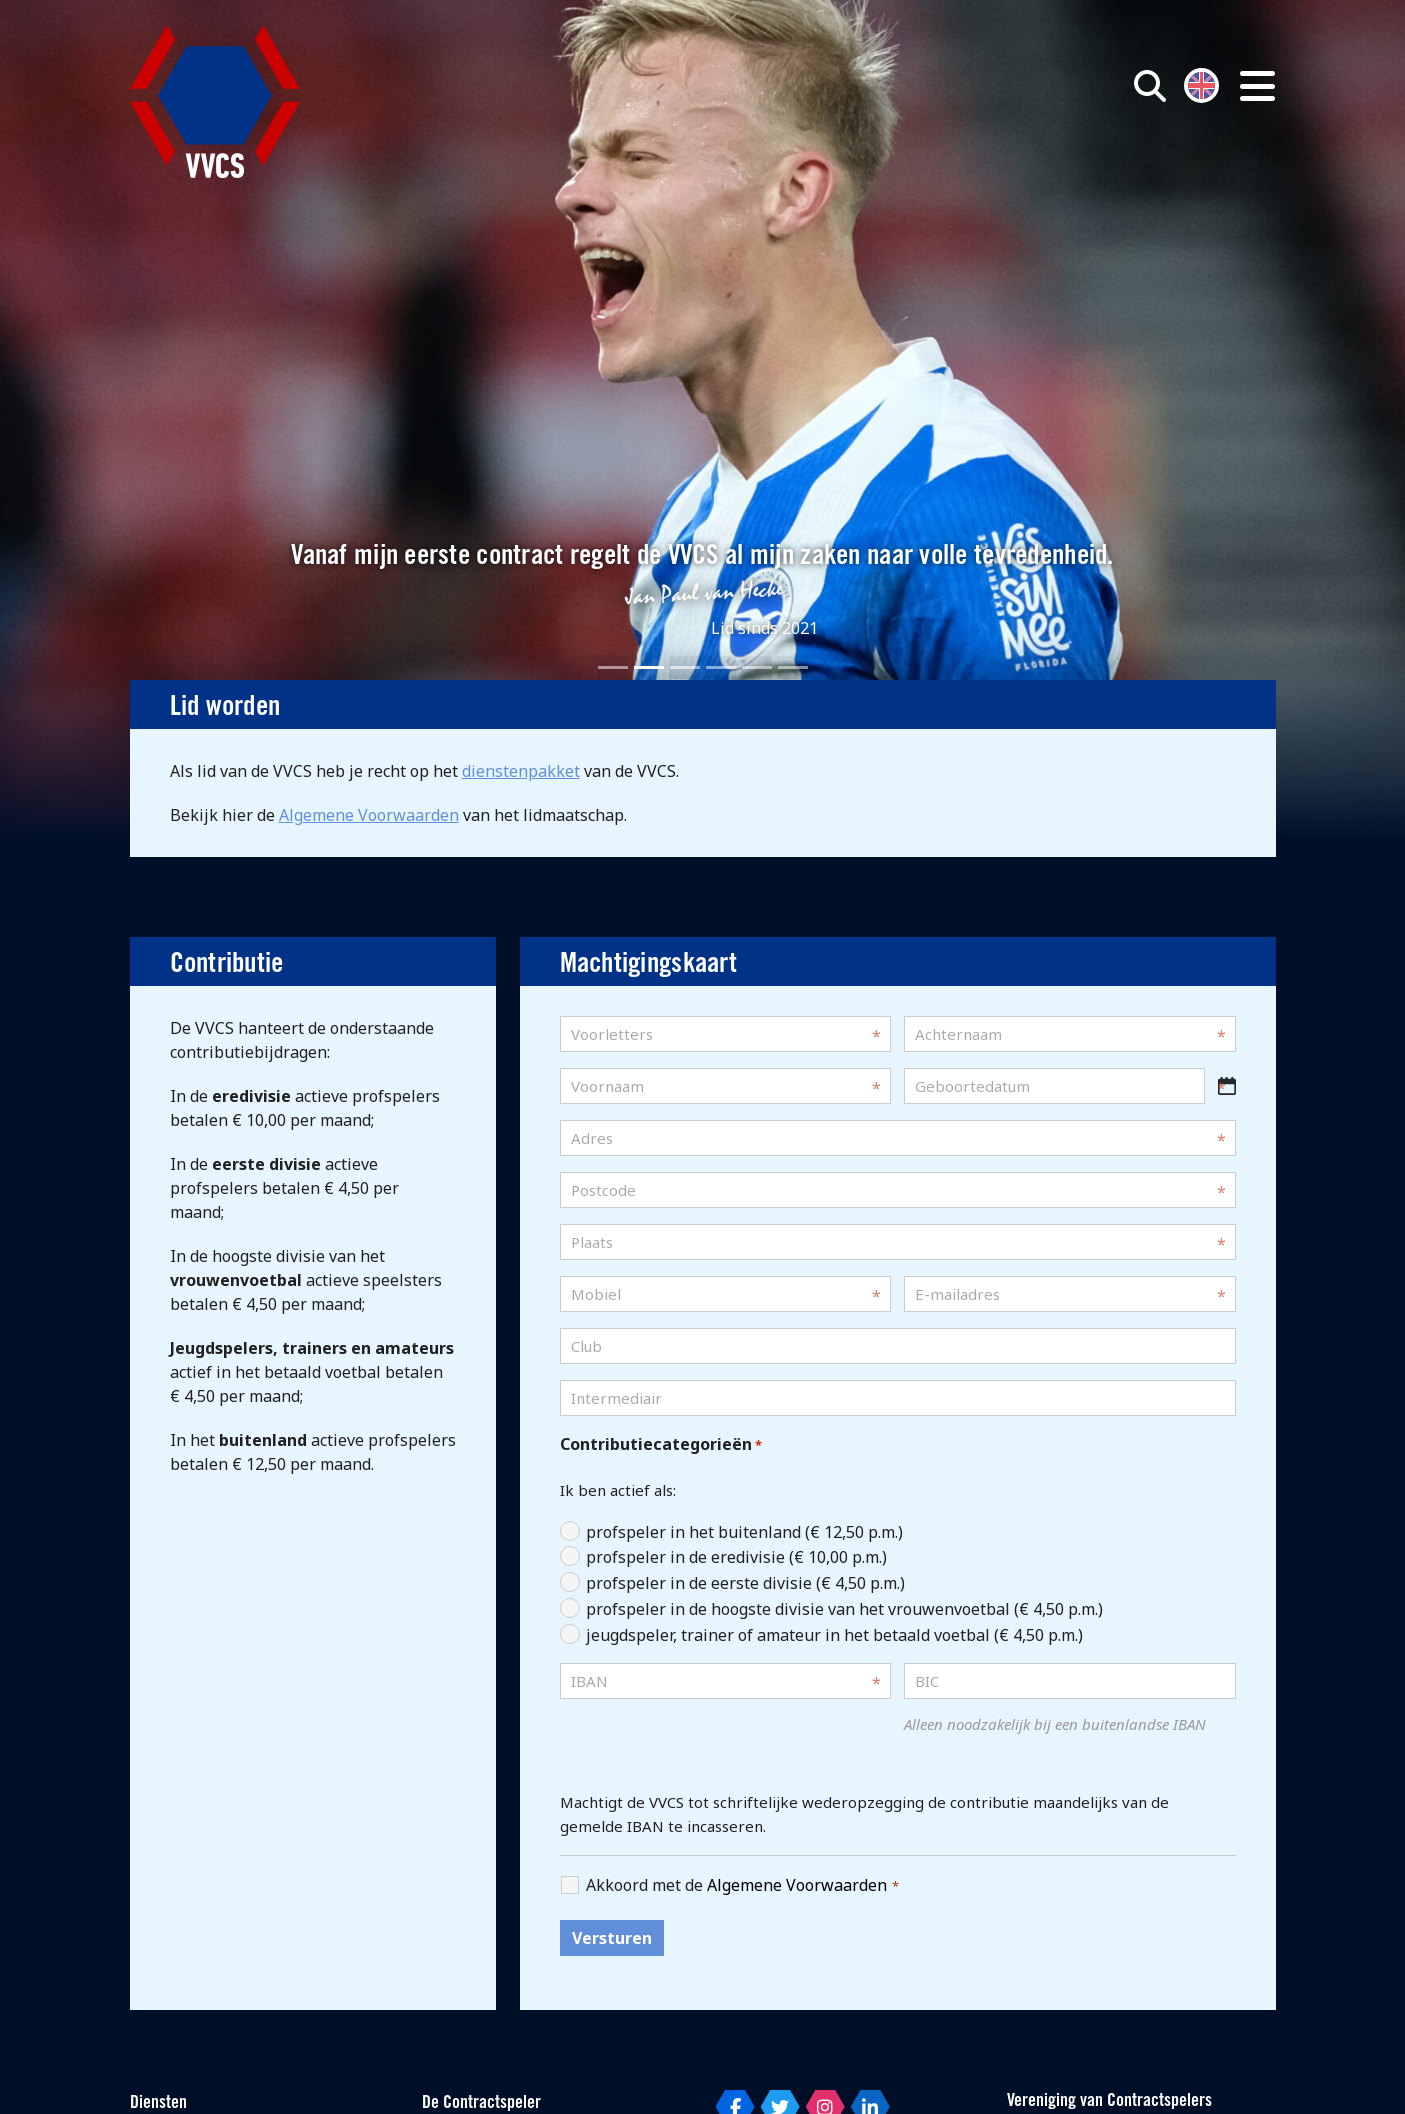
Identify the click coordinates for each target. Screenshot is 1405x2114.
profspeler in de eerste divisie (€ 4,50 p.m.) (745, 1583)
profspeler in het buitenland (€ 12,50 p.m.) (744, 1532)
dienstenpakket (521, 771)
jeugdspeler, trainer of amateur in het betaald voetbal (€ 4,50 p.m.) (834, 1635)
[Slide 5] (757, 667)
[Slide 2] (649, 667)
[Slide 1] (613, 667)
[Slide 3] (685, 667)
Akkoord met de (743, 1886)
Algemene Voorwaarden (369, 815)
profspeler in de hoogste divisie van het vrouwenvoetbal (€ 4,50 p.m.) (844, 1609)
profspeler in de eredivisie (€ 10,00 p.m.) (736, 1557)
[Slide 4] (721, 667)
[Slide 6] (793, 667)
